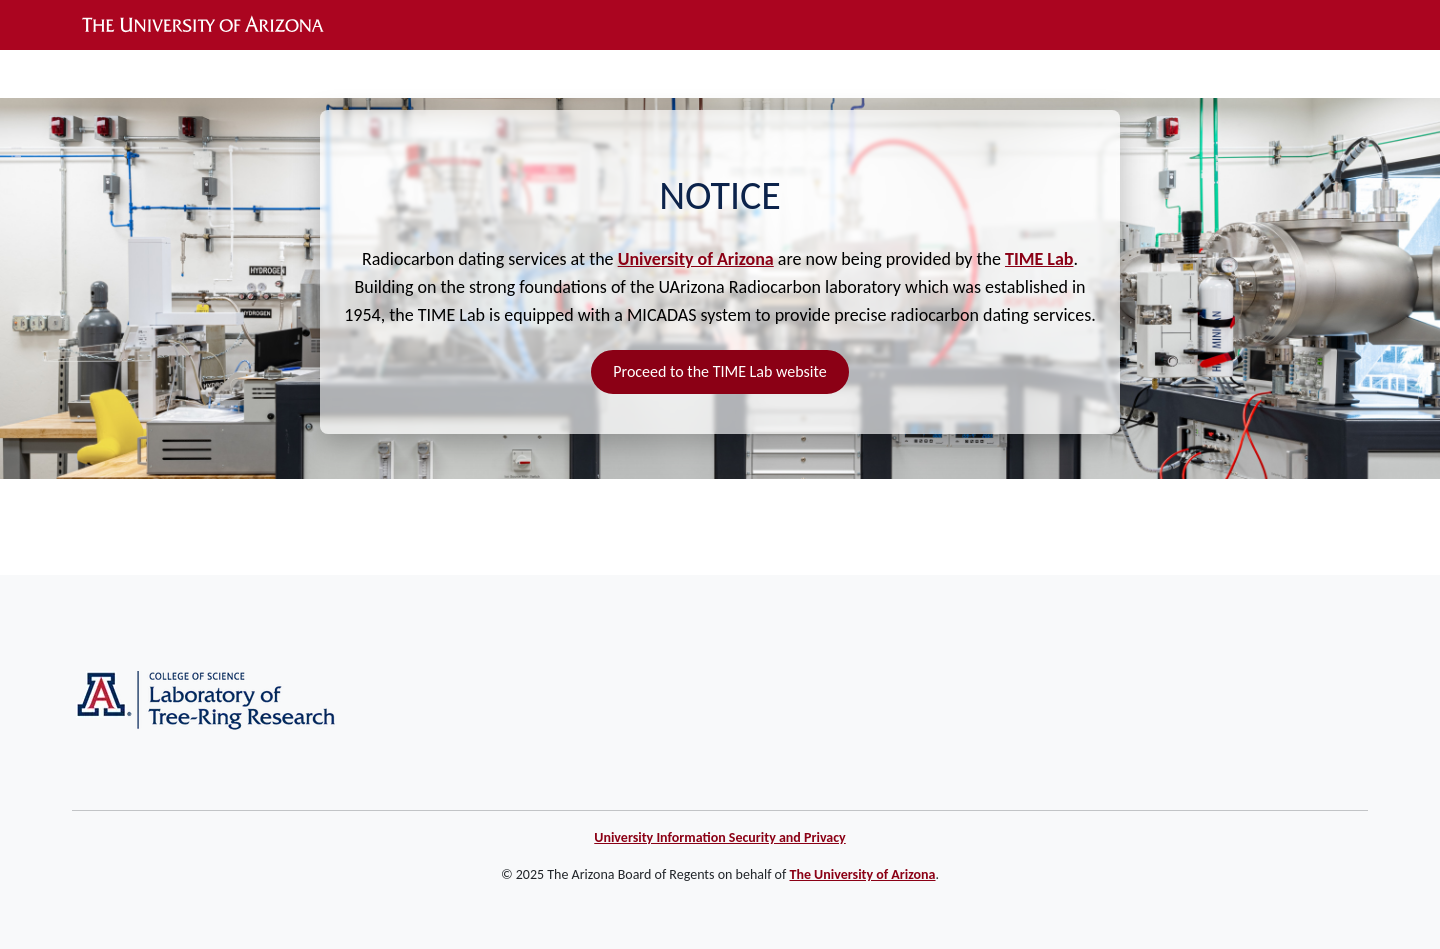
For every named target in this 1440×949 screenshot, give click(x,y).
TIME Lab (1039, 259)
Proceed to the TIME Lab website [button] (719, 371)
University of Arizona (696, 259)
